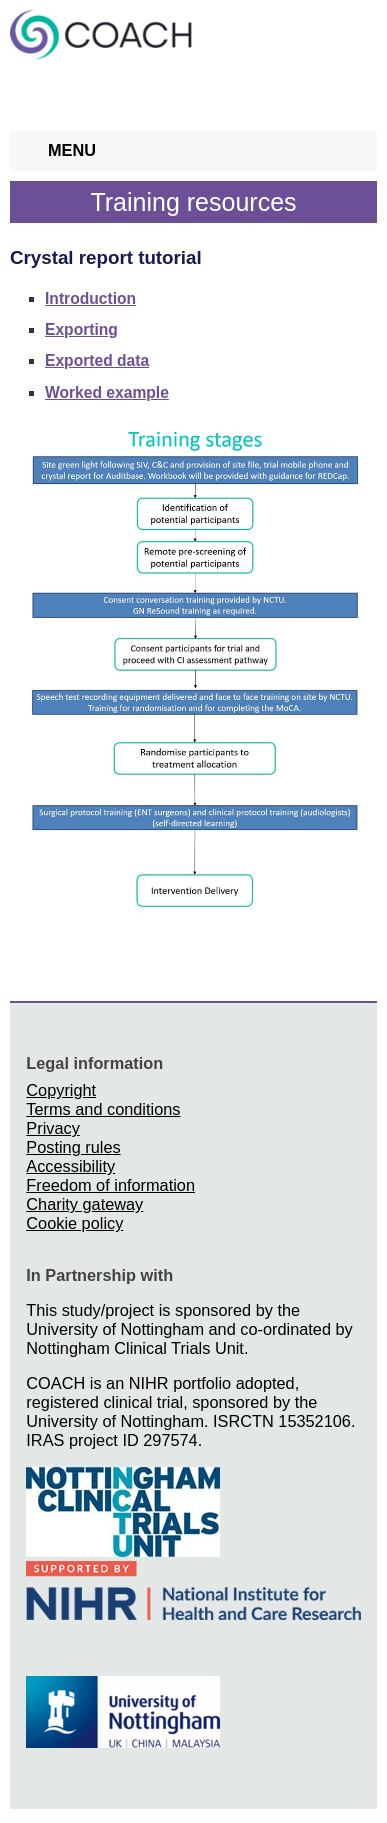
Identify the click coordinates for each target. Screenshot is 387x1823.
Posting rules (73, 1147)
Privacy (52, 1128)
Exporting (81, 329)
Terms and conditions (103, 1109)
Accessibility (70, 1166)
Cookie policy (74, 1223)
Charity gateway (84, 1204)
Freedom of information (110, 1185)
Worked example (107, 392)
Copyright (61, 1090)
